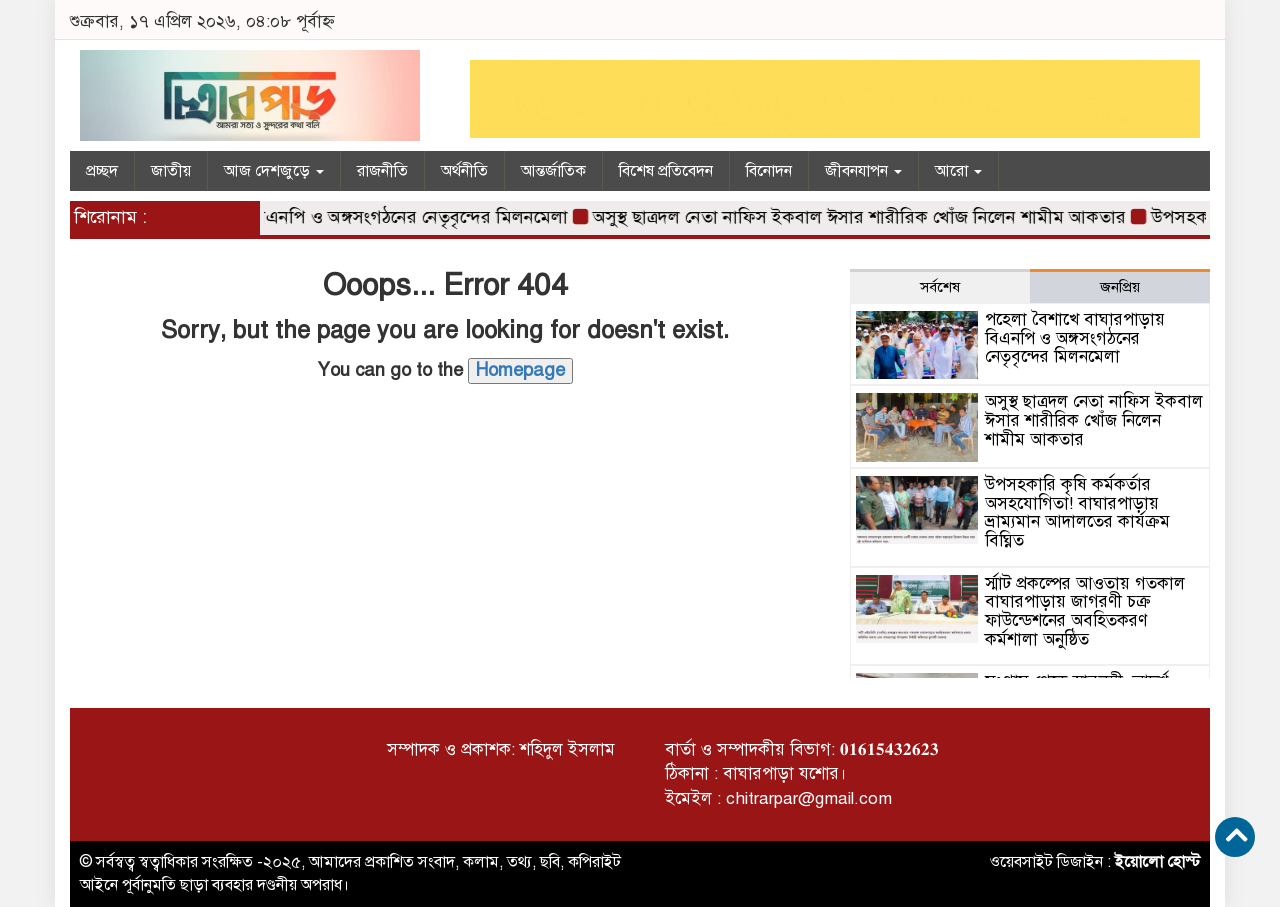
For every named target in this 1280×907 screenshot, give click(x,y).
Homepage (520, 370)
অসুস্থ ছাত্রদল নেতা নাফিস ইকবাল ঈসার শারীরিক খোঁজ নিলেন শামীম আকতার (865, 217)
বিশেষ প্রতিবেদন (666, 171)
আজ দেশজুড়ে (274, 171)
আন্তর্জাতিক (553, 171)
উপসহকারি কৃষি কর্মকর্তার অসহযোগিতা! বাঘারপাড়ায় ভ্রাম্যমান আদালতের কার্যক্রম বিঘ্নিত (1077, 512)
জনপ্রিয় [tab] (1120, 287)
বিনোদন (769, 171)
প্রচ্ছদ (102, 171)
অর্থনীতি (464, 171)
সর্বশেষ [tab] (940, 287)
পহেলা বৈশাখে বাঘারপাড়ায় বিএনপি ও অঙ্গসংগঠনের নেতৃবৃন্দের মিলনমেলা (319, 217)
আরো (958, 171)
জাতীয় (171, 171)
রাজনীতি (382, 171)
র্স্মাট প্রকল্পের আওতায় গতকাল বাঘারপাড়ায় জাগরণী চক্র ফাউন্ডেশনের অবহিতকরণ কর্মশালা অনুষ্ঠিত (1085, 611)
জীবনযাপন (863, 171)
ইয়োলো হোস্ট (1157, 862)
